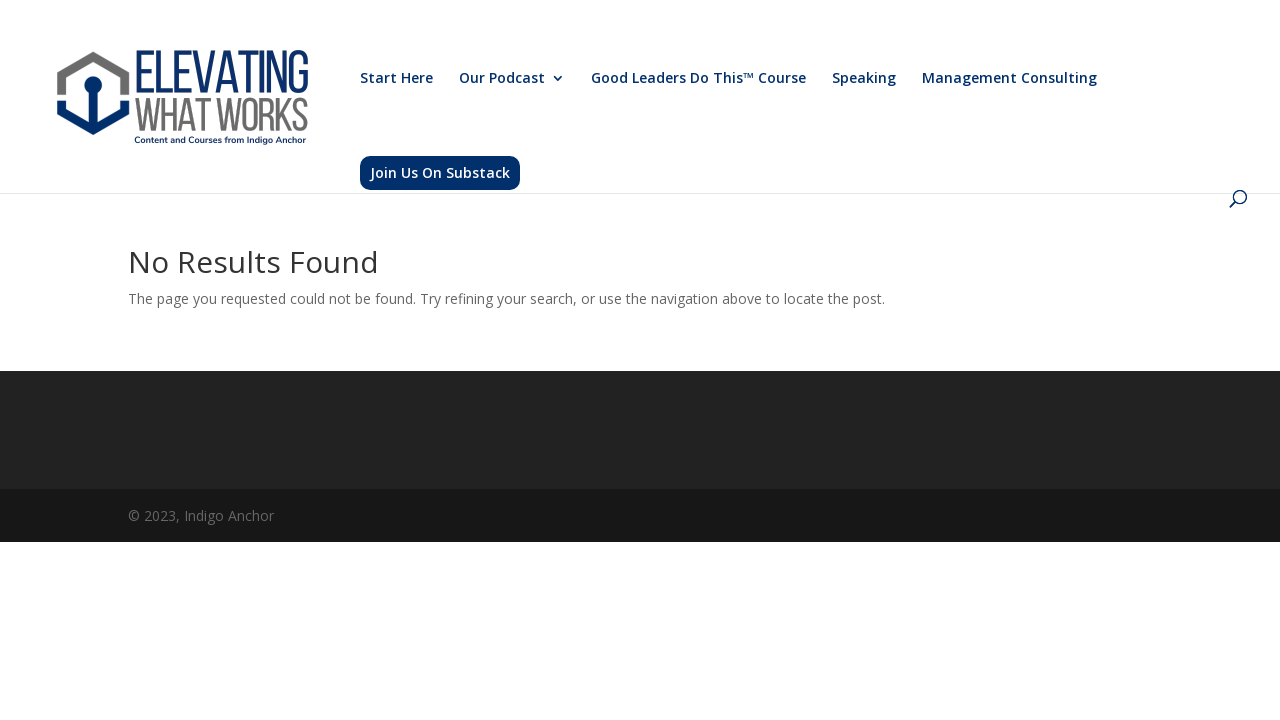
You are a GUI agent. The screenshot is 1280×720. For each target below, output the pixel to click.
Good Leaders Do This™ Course (698, 79)
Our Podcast (502, 79)
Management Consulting (1009, 79)
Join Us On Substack (440, 172)
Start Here (396, 79)
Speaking (864, 79)
